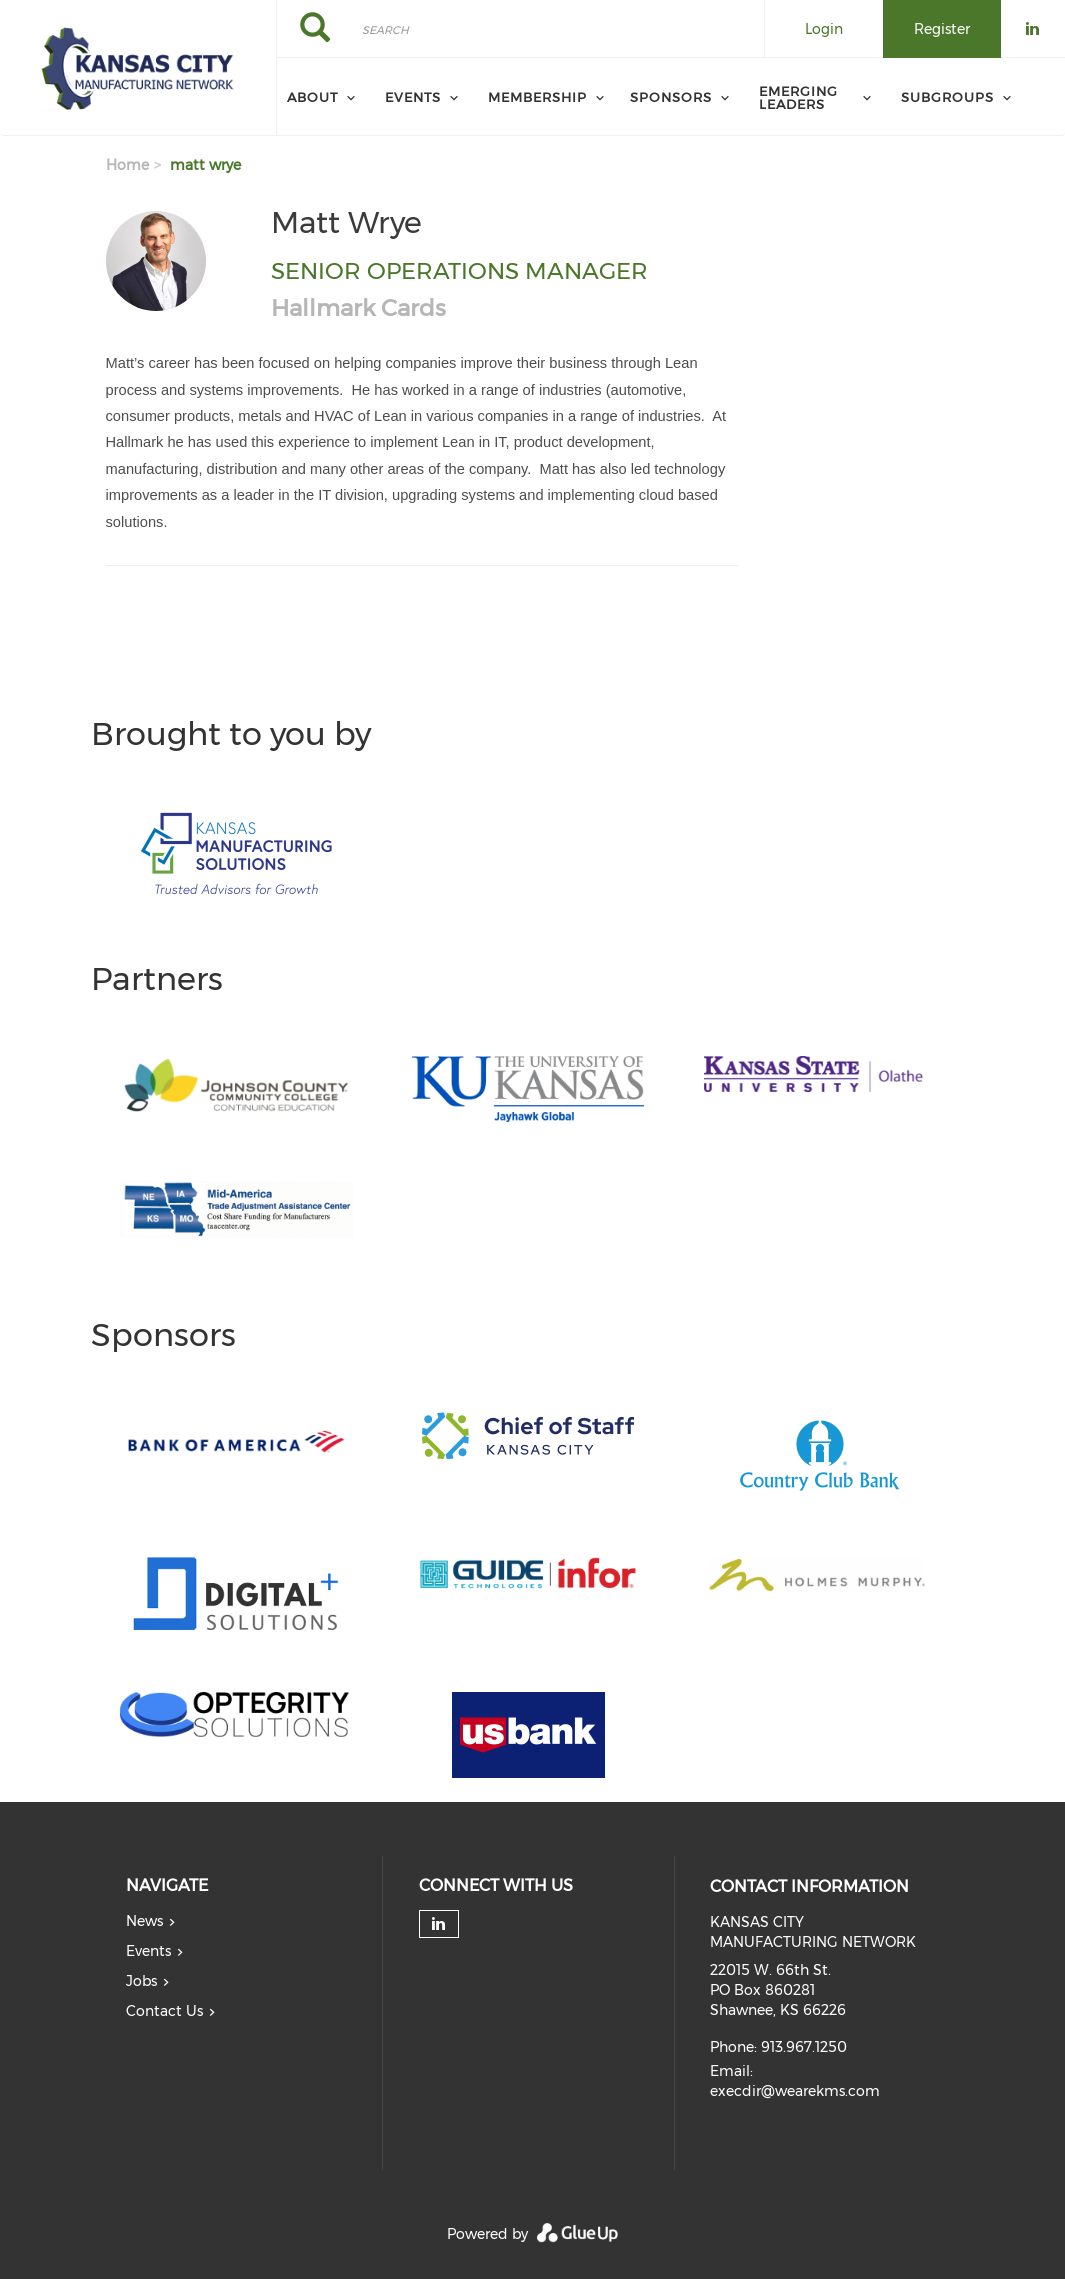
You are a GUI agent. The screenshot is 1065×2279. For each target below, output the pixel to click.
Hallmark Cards (358, 308)
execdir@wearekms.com (795, 2091)
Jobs (141, 1981)
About (312, 97)
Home (127, 165)
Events (148, 1951)
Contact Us (164, 2011)
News (144, 1921)
